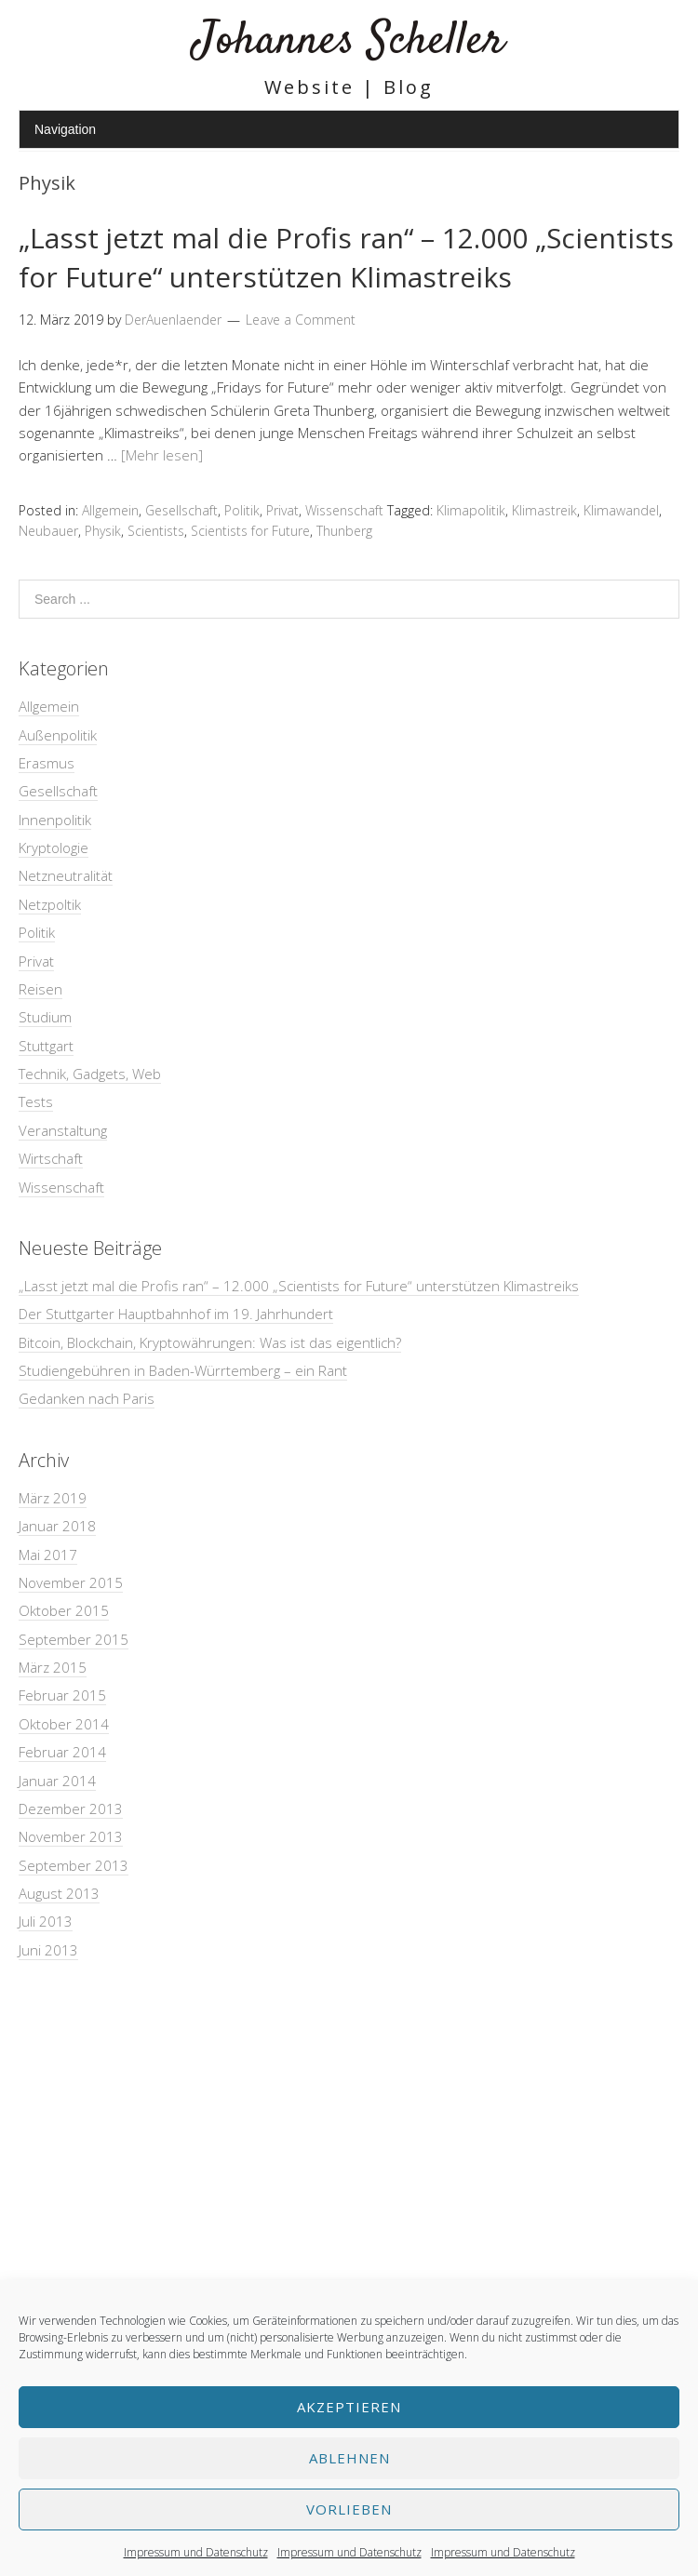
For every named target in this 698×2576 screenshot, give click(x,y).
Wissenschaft (344, 510)
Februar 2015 (62, 1695)
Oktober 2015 (64, 1610)
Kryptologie (53, 847)
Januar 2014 (57, 1780)
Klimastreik (544, 510)
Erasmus (46, 763)
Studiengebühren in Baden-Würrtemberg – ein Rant (183, 1370)
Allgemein (110, 510)
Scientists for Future (250, 531)
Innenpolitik (55, 819)
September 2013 (73, 1865)
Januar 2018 (57, 1525)
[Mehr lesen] (162, 455)
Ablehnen (349, 2458)
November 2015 (71, 1582)
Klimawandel (621, 510)
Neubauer (48, 531)
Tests (36, 1101)
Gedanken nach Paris (86, 1398)
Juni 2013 (48, 1950)
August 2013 (59, 1893)
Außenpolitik (58, 735)
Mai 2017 (48, 1554)
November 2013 (71, 1836)
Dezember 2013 (71, 1808)
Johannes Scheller (349, 41)
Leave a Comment (301, 319)
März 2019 (53, 1497)
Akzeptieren (349, 2406)
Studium (45, 1017)
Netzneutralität (66, 875)
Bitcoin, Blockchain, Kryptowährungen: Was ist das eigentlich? (210, 1342)
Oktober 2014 (64, 1724)
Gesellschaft (181, 510)
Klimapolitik (470, 510)
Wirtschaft (51, 1158)
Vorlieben (349, 2509)
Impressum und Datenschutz (196, 2552)
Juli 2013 (46, 1921)
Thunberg (344, 531)
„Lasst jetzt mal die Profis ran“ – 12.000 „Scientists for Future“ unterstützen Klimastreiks (346, 257)
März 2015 (53, 1667)
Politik (242, 510)
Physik (103, 531)
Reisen (40, 989)
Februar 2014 (62, 1751)
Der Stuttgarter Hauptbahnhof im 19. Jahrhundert (176, 1313)
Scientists (156, 531)
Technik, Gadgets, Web (90, 1073)
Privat (282, 510)
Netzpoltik (50, 904)
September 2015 (73, 1639)
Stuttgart (46, 1045)
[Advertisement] (349, 2128)
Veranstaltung (63, 1130)
